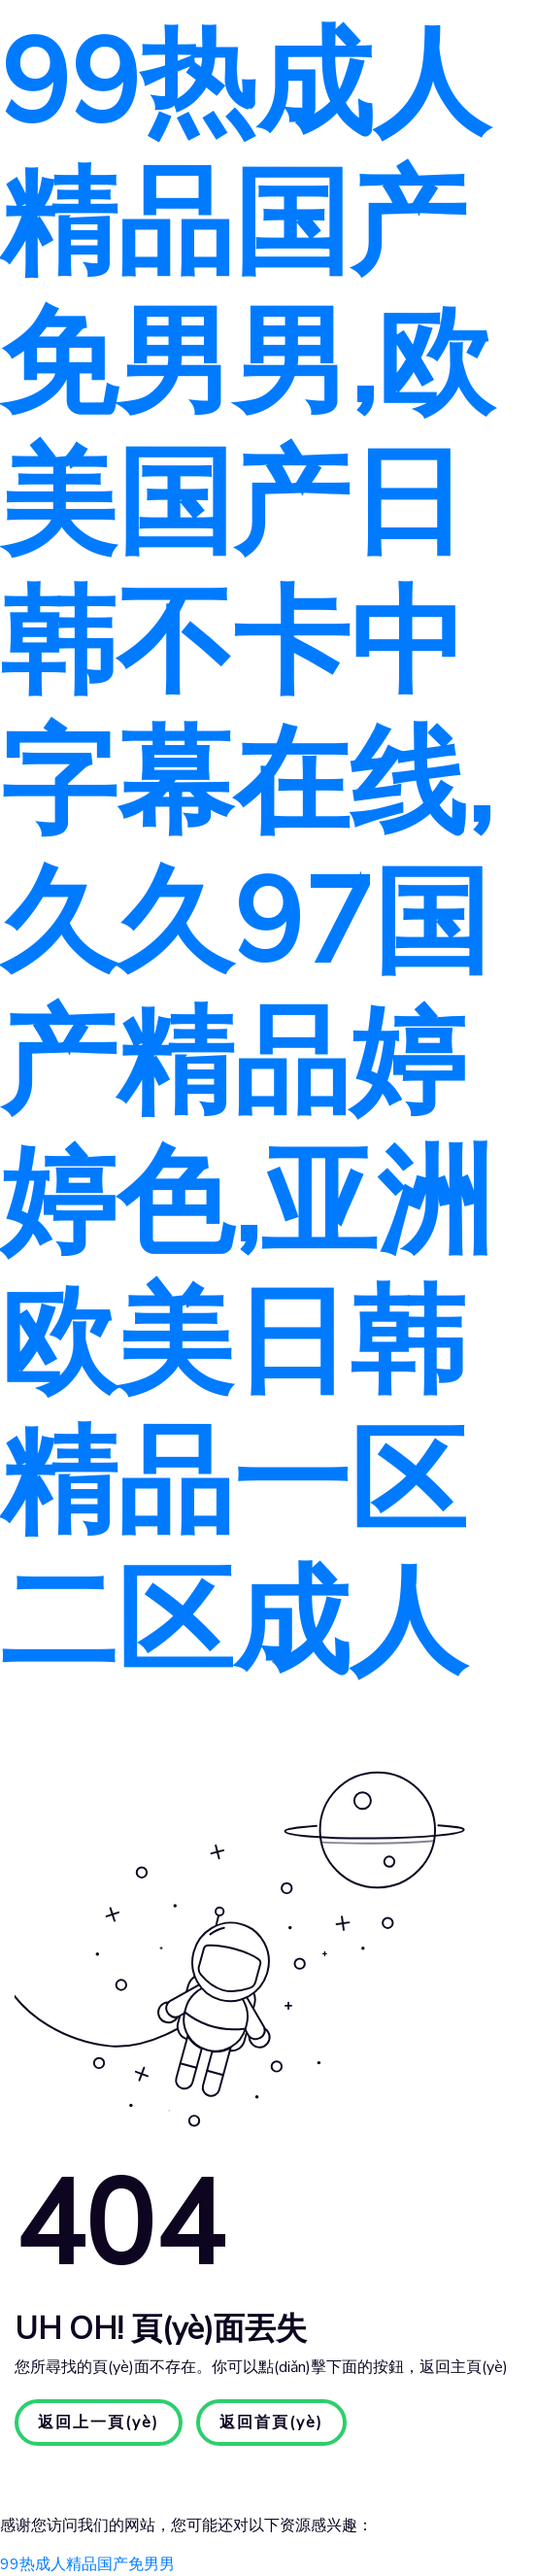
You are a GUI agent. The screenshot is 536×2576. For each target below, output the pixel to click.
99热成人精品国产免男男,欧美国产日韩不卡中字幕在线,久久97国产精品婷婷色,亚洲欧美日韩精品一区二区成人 (246, 853)
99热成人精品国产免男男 (87, 2564)
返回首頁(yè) (271, 2422)
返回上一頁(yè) (98, 2422)
